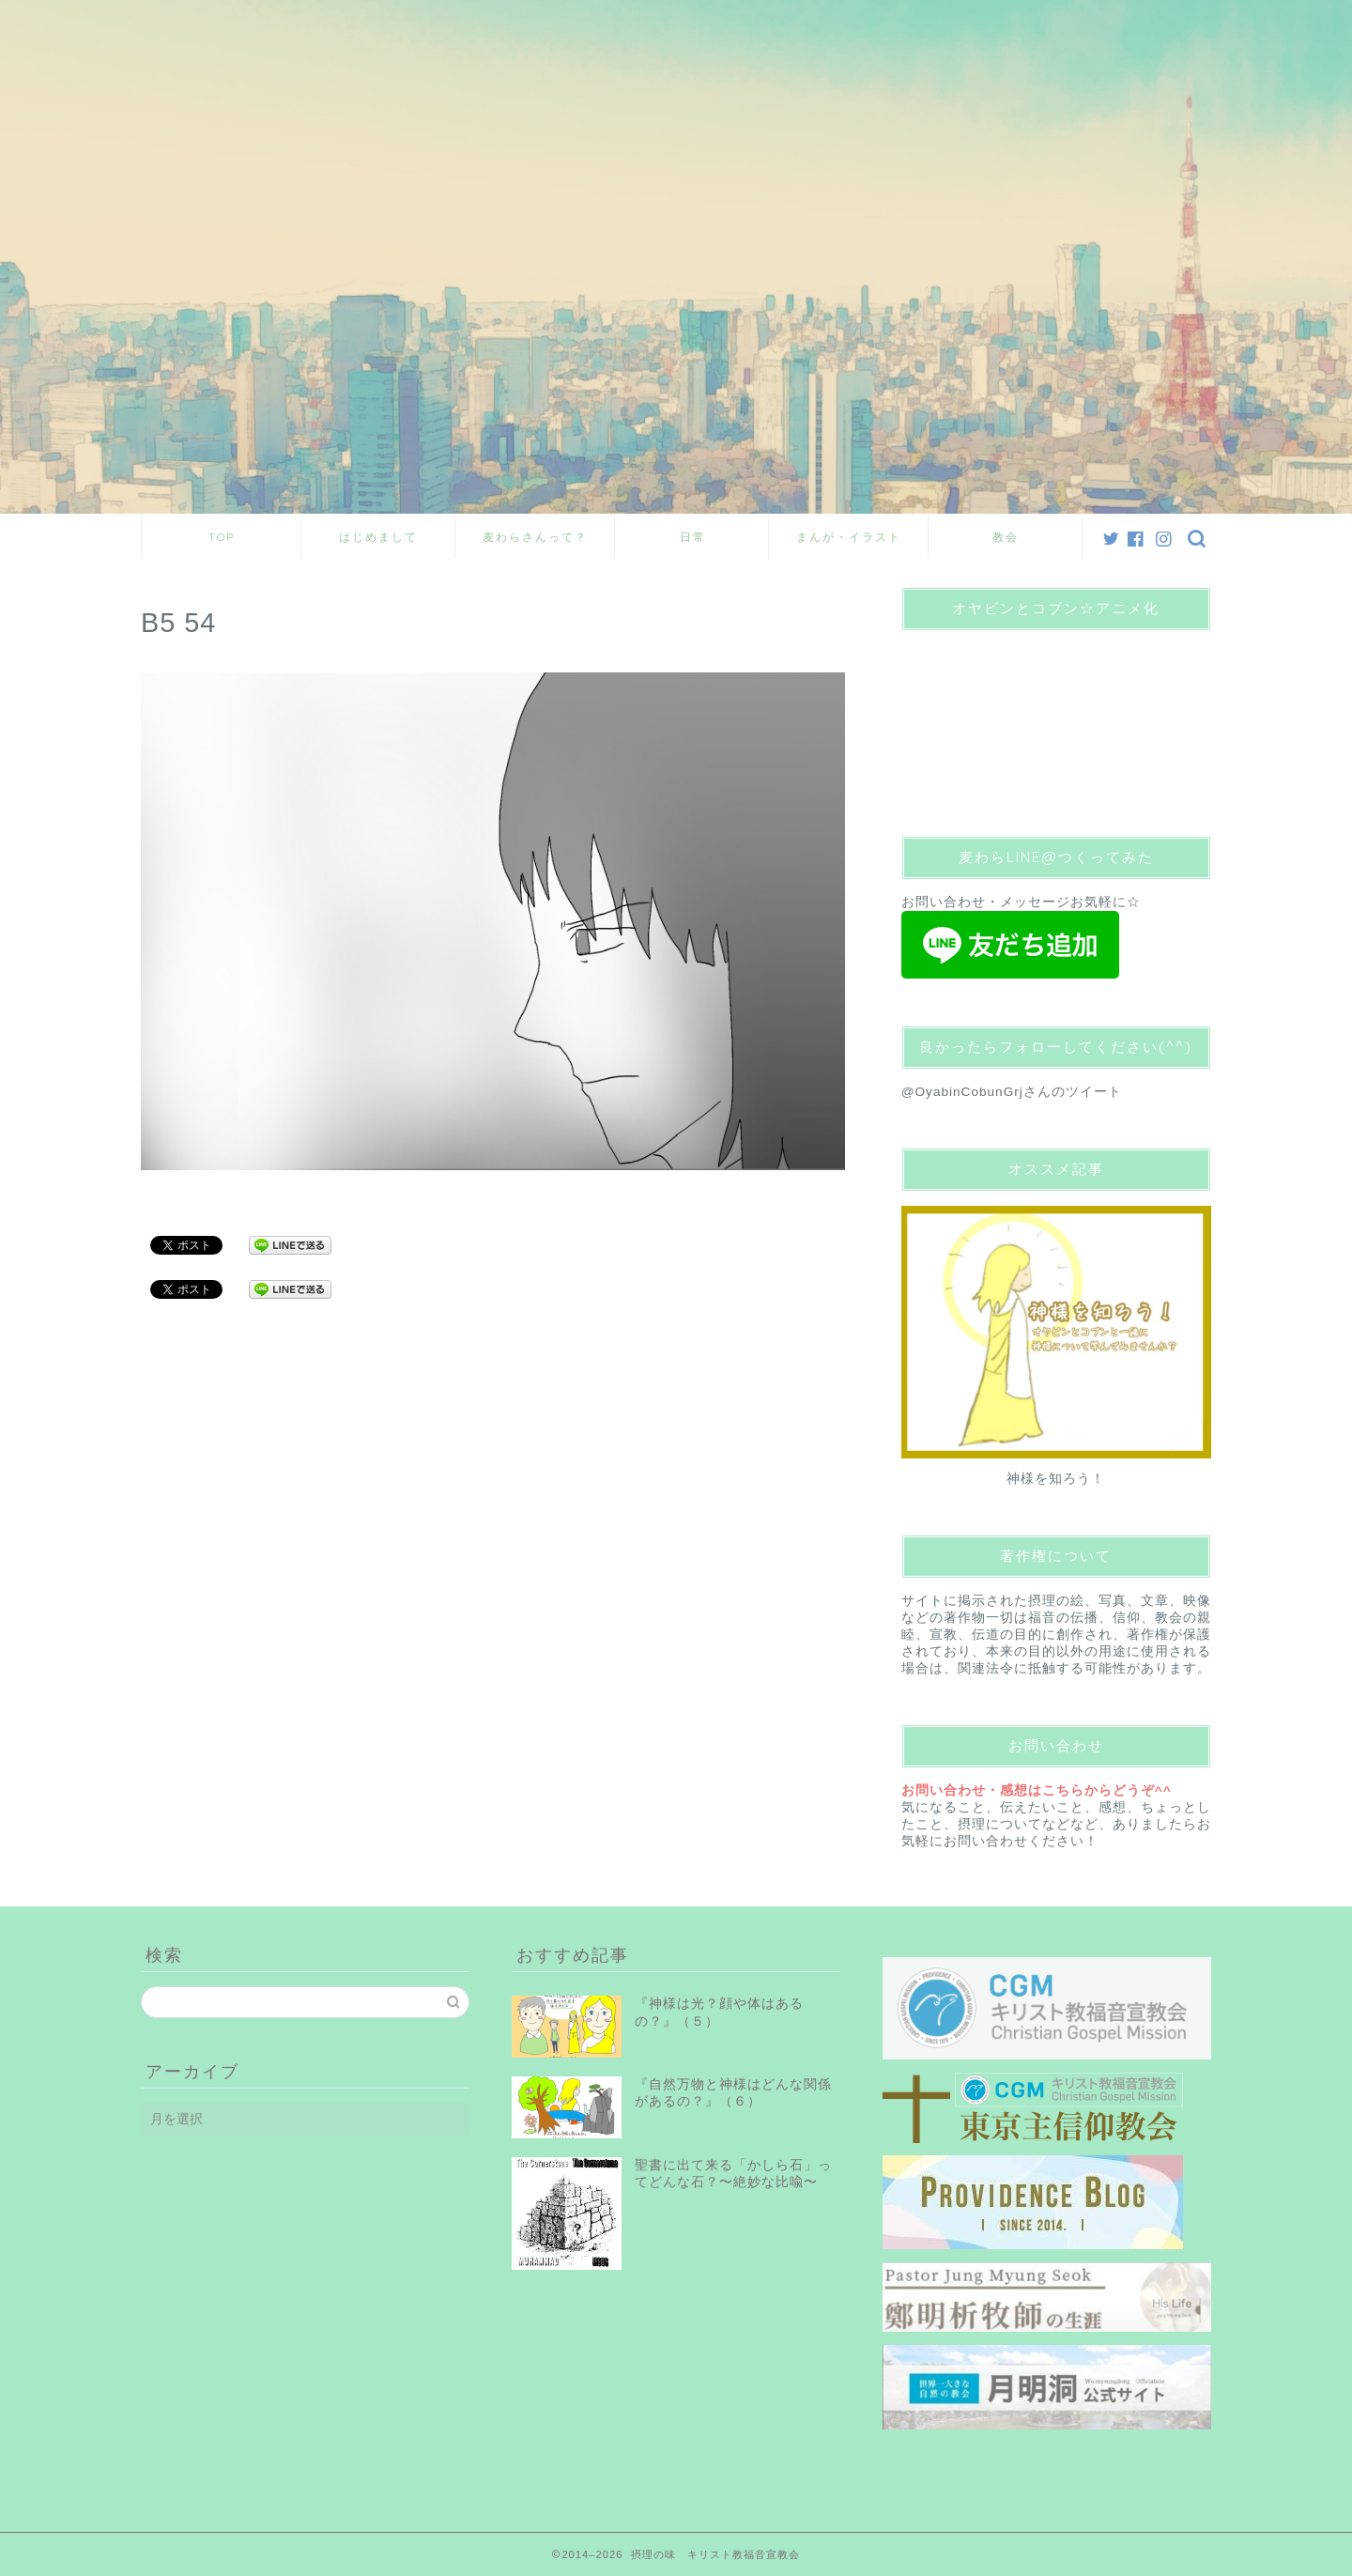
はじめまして (378, 537)
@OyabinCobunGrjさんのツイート (1011, 1092)
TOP (221, 537)
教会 (1005, 537)
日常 (693, 537)
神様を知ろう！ (1055, 1479)
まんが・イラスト (848, 537)
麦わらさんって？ (535, 537)
